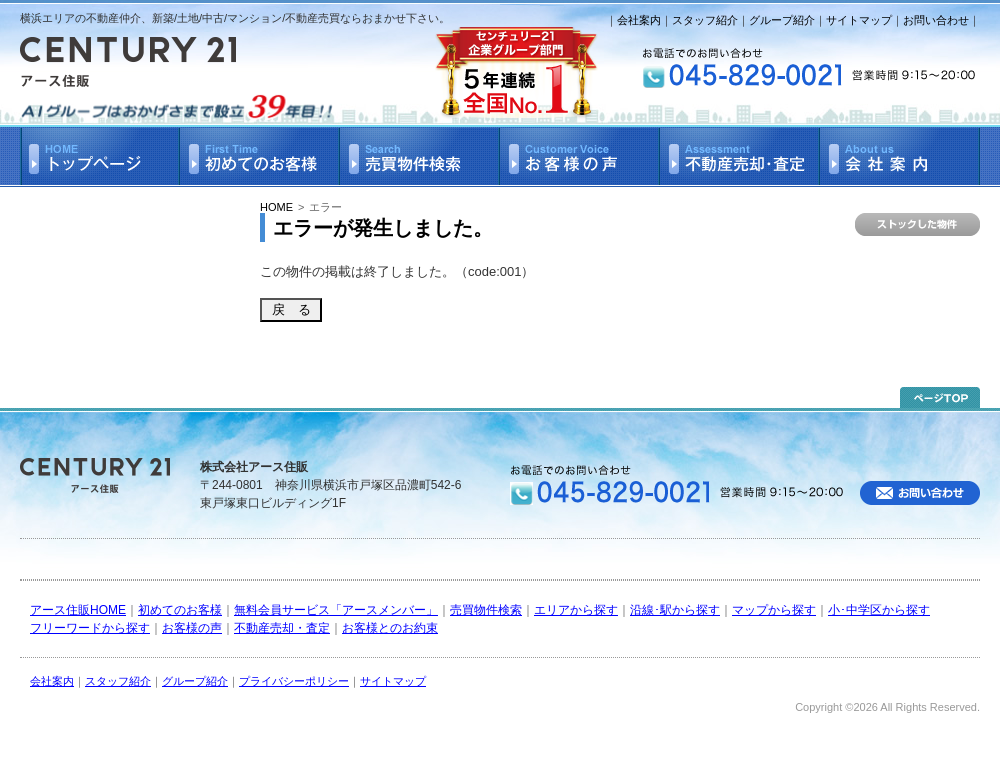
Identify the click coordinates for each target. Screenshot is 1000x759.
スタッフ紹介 (705, 20)
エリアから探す (576, 610)
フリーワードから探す (90, 628)
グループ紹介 (782, 20)
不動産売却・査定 (282, 628)
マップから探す (774, 610)
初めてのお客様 (180, 610)
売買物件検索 (486, 610)
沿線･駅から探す (675, 610)
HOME (276, 207)
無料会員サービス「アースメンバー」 (336, 610)
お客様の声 (192, 628)
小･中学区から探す (879, 610)
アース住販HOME (78, 610)
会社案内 (639, 20)
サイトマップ (859, 20)
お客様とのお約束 (390, 628)
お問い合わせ (936, 20)
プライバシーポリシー (294, 681)
